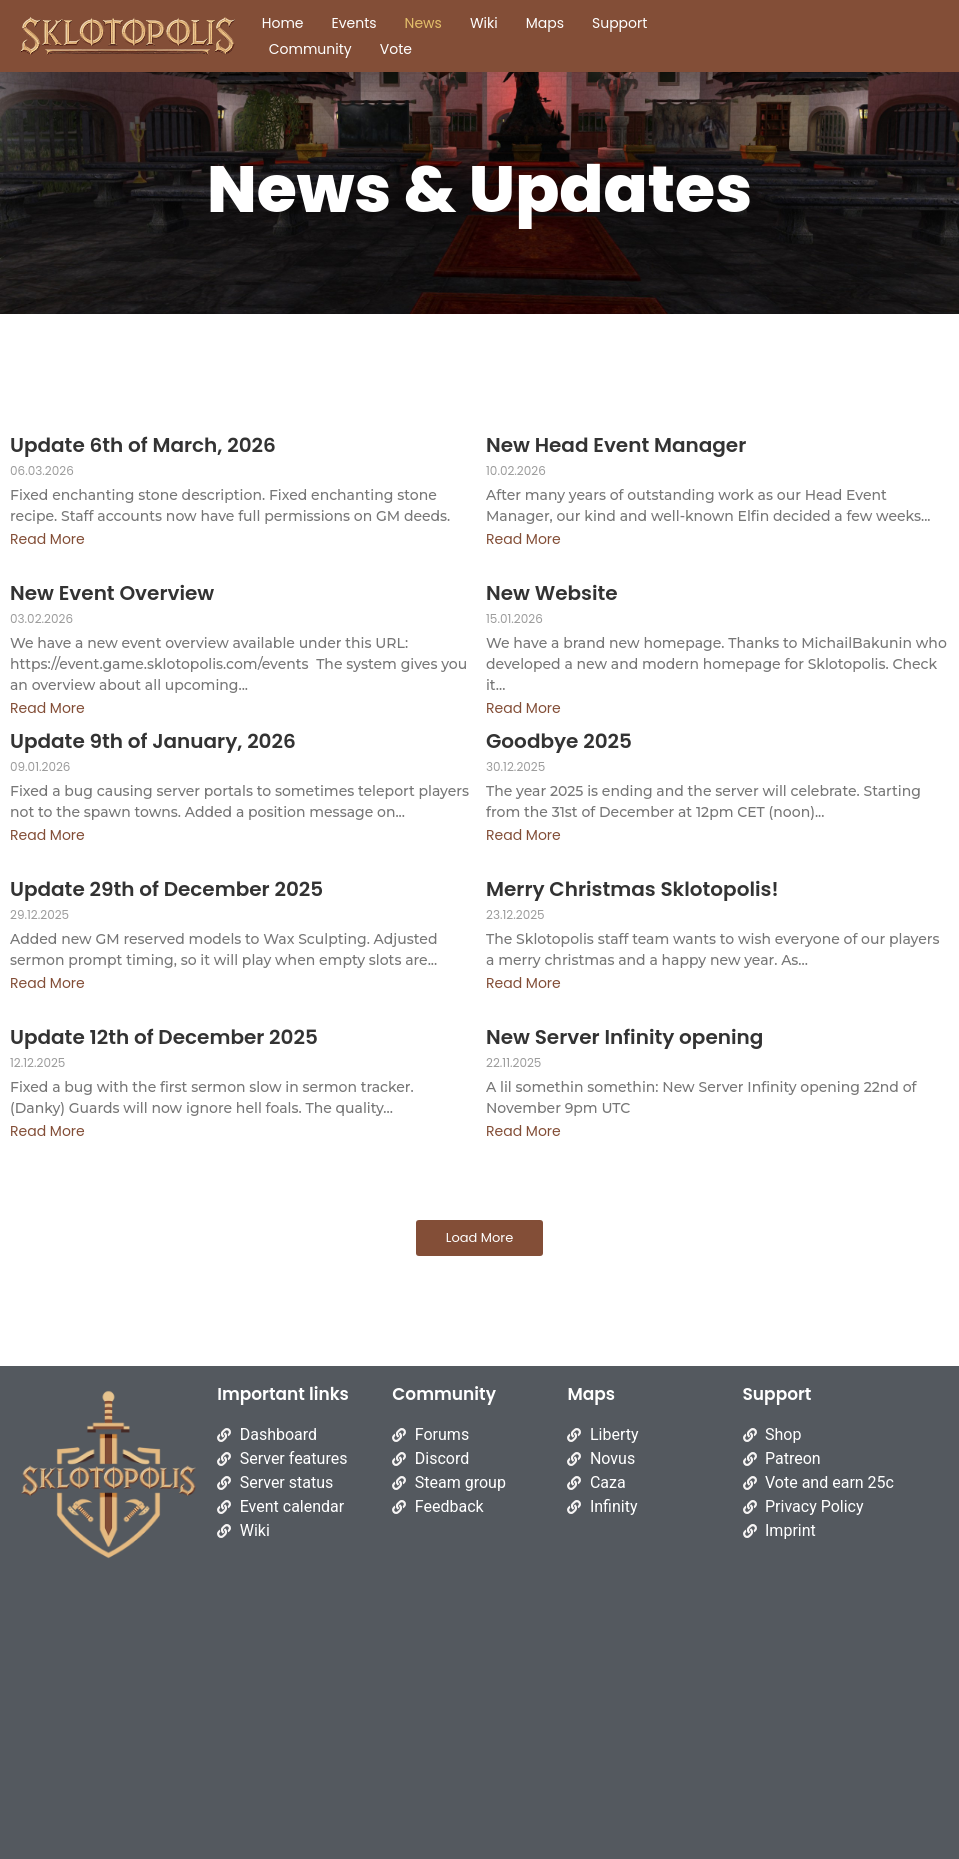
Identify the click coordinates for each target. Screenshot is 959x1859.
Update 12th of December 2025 (164, 1037)
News (423, 23)
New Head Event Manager (616, 445)
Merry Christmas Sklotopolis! (632, 889)
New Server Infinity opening (624, 1037)
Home (283, 23)
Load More (479, 1237)
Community (310, 49)
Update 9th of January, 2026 (153, 741)
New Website (552, 593)
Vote (396, 49)
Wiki (484, 23)
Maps (545, 23)
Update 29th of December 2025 (166, 889)
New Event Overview (112, 593)
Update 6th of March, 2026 (143, 445)
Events (354, 23)
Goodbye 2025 (559, 741)
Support (619, 23)
